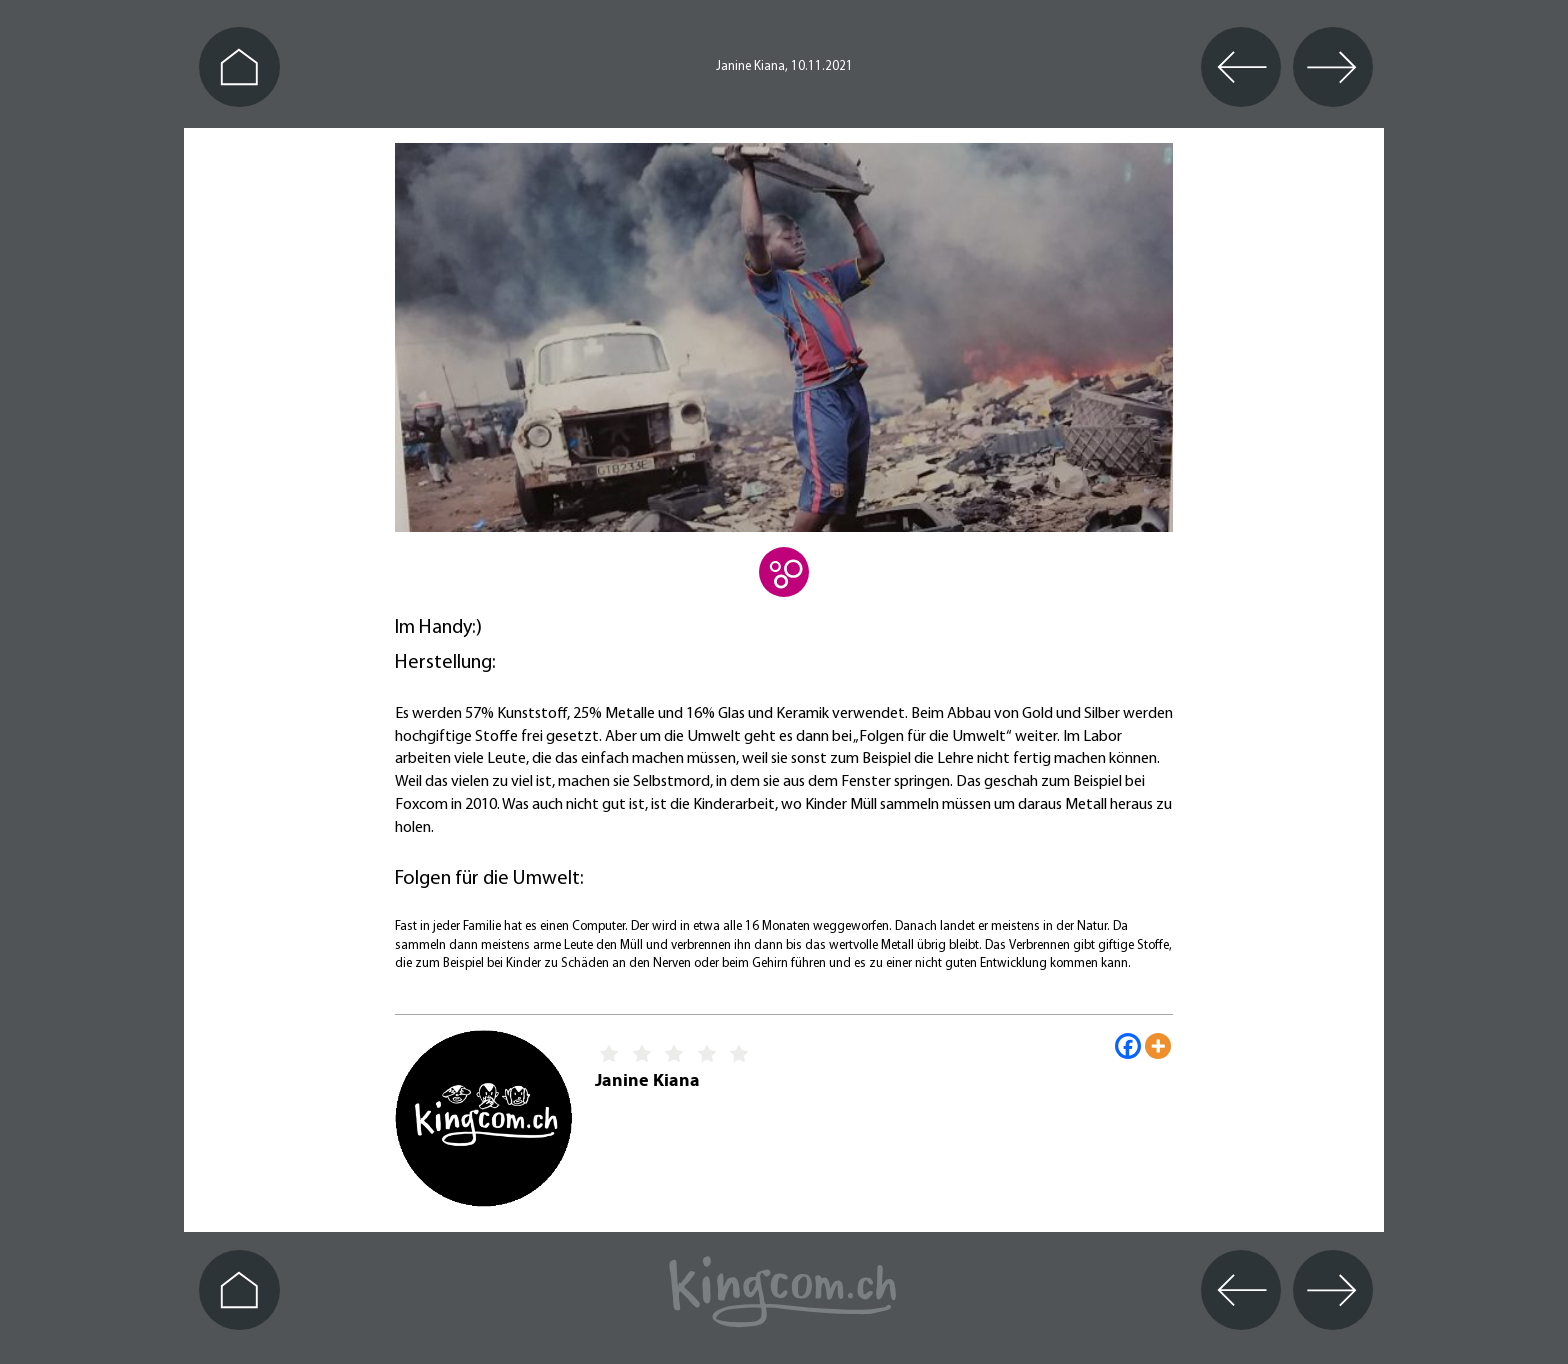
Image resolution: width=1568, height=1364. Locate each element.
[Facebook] (1128, 1046)
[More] (1158, 1046)
